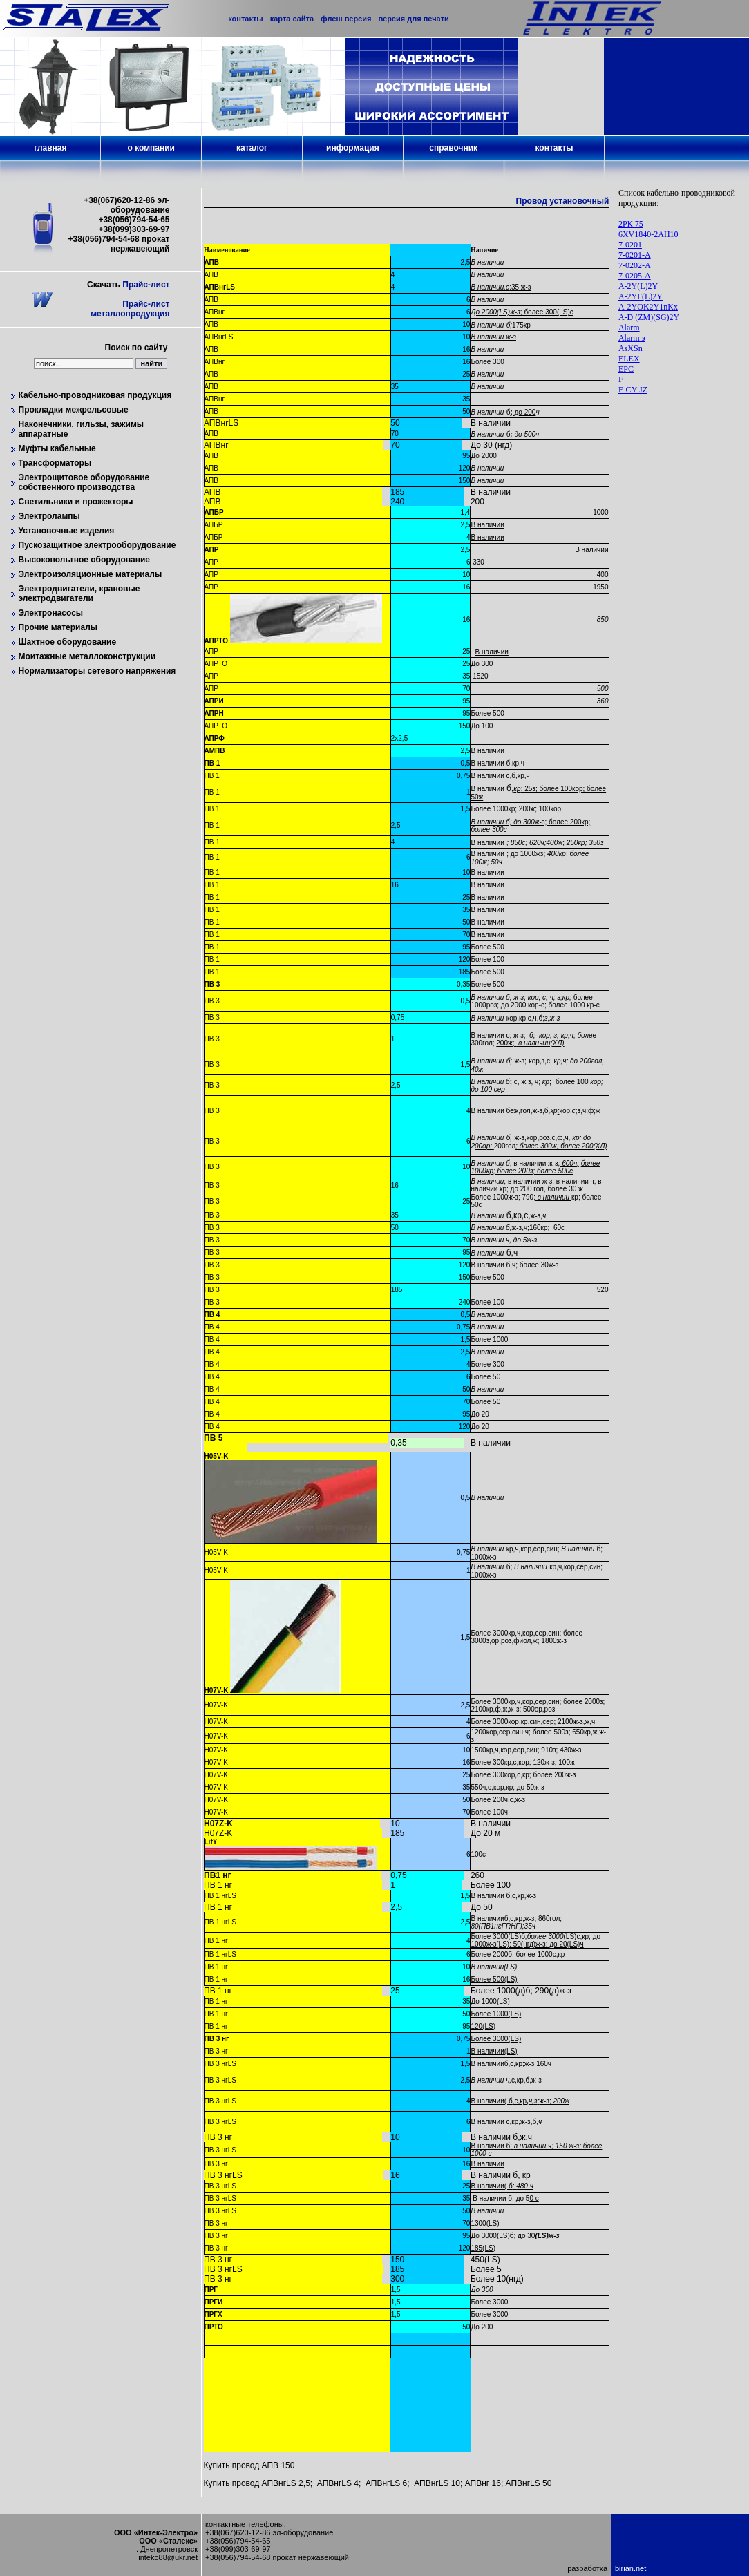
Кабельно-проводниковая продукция (95, 395)
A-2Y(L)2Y (638, 286)
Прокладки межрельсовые (74, 410)
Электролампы (49, 516)
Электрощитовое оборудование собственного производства (84, 482)
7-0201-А (634, 255)
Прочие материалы (58, 627)
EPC (626, 369)
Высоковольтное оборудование (85, 560)
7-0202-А (634, 265)
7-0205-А (634, 276)
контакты (554, 148)
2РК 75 (630, 224)
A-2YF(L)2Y (640, 296)
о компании (150, 148)
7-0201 (630, 244)
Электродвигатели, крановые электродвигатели (79, 593)
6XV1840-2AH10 (648, 234)
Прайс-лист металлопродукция (130, 309)
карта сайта (292, 19)
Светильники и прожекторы (76, 501)
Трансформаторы (55, 463)
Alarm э (631, 338)
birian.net (630, 2568)
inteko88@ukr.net (168, 2557)
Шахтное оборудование (68, 642)
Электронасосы (51, 613)
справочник (453, 148)
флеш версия (346, 19)
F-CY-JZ (632, 390)
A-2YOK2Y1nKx (648, 307)
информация (352, 148)
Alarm (629, 327)
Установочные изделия (67, 531)
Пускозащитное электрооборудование (97, 545)
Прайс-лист (145, 285)
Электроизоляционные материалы (90, 574)
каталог (251, 148)
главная (50, 148)
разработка (587, 2568)
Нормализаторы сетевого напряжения (97, 671)
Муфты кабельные (57, 448)
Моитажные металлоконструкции (87, 656)
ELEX (629, 358)
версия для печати (413, 19)
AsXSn (630, 348)
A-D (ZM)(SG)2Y (648, 317)
